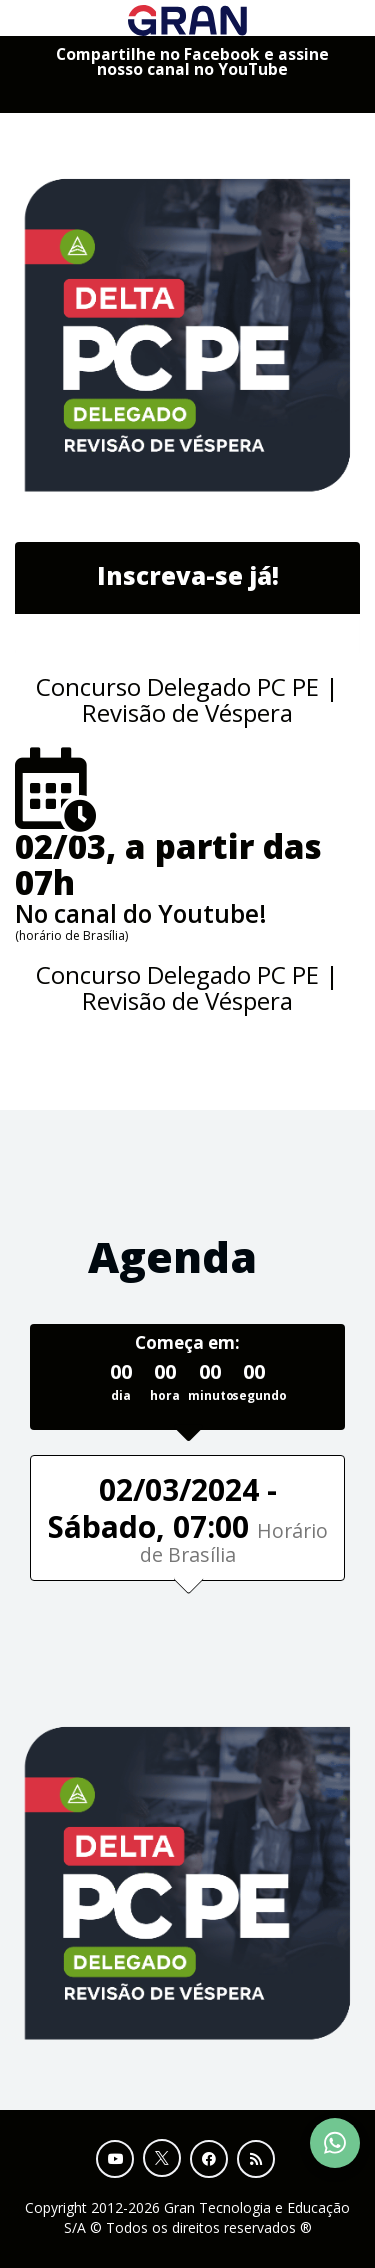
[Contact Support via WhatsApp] (335, 2143)
